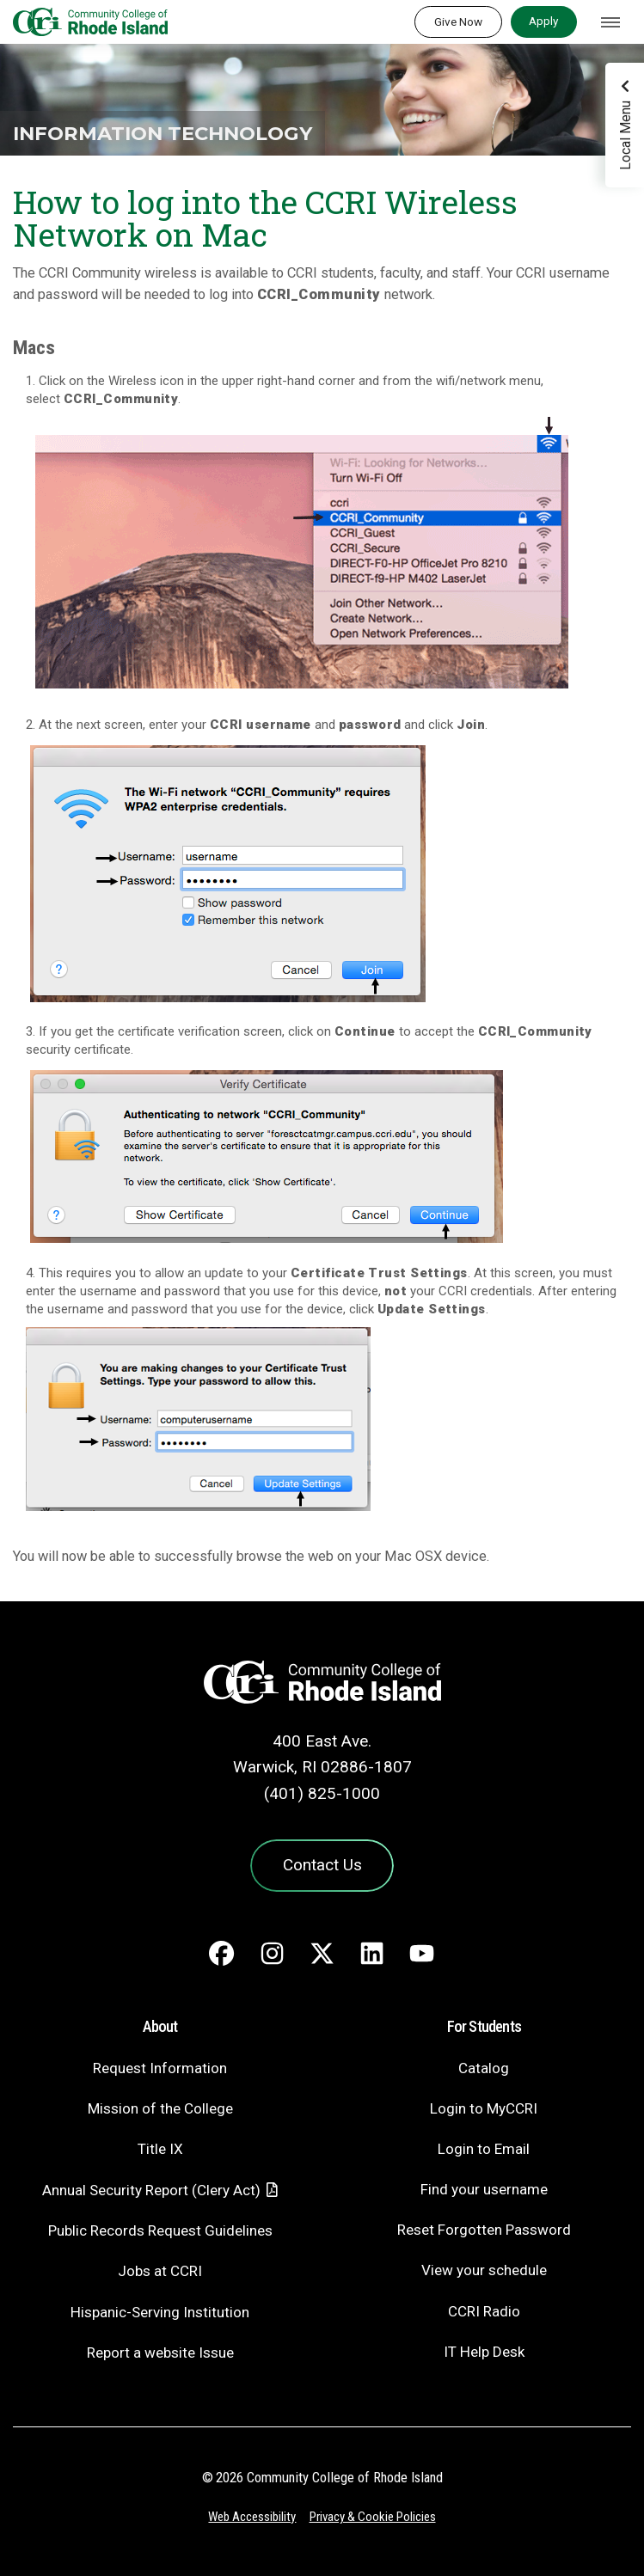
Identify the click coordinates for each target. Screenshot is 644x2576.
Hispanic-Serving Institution (160, 2312)
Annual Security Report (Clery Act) (151, 2190)
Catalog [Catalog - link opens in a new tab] (483, 2068)
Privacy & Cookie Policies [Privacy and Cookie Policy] (373, 2516)
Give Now (458, 21)
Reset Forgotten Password (484, 2229)
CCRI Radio (484, 2311)
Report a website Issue (160, 2352)
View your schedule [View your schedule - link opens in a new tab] (484, 2270)
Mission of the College (160, 2108)
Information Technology (162, 133)
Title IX (160, 2148)
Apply (543, 21)
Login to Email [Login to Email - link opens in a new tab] (484, 2148)
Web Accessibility (252, 2516)
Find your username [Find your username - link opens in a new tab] (484, 2189)
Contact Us (322, 1865)
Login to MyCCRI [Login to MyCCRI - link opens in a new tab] (483, 2108)
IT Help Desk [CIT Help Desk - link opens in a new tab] (484, 2351)
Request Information (160, 2068)
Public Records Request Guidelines (160, 2230)
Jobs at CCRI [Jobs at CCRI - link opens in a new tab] (160, 2270)
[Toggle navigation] (610, 22)
